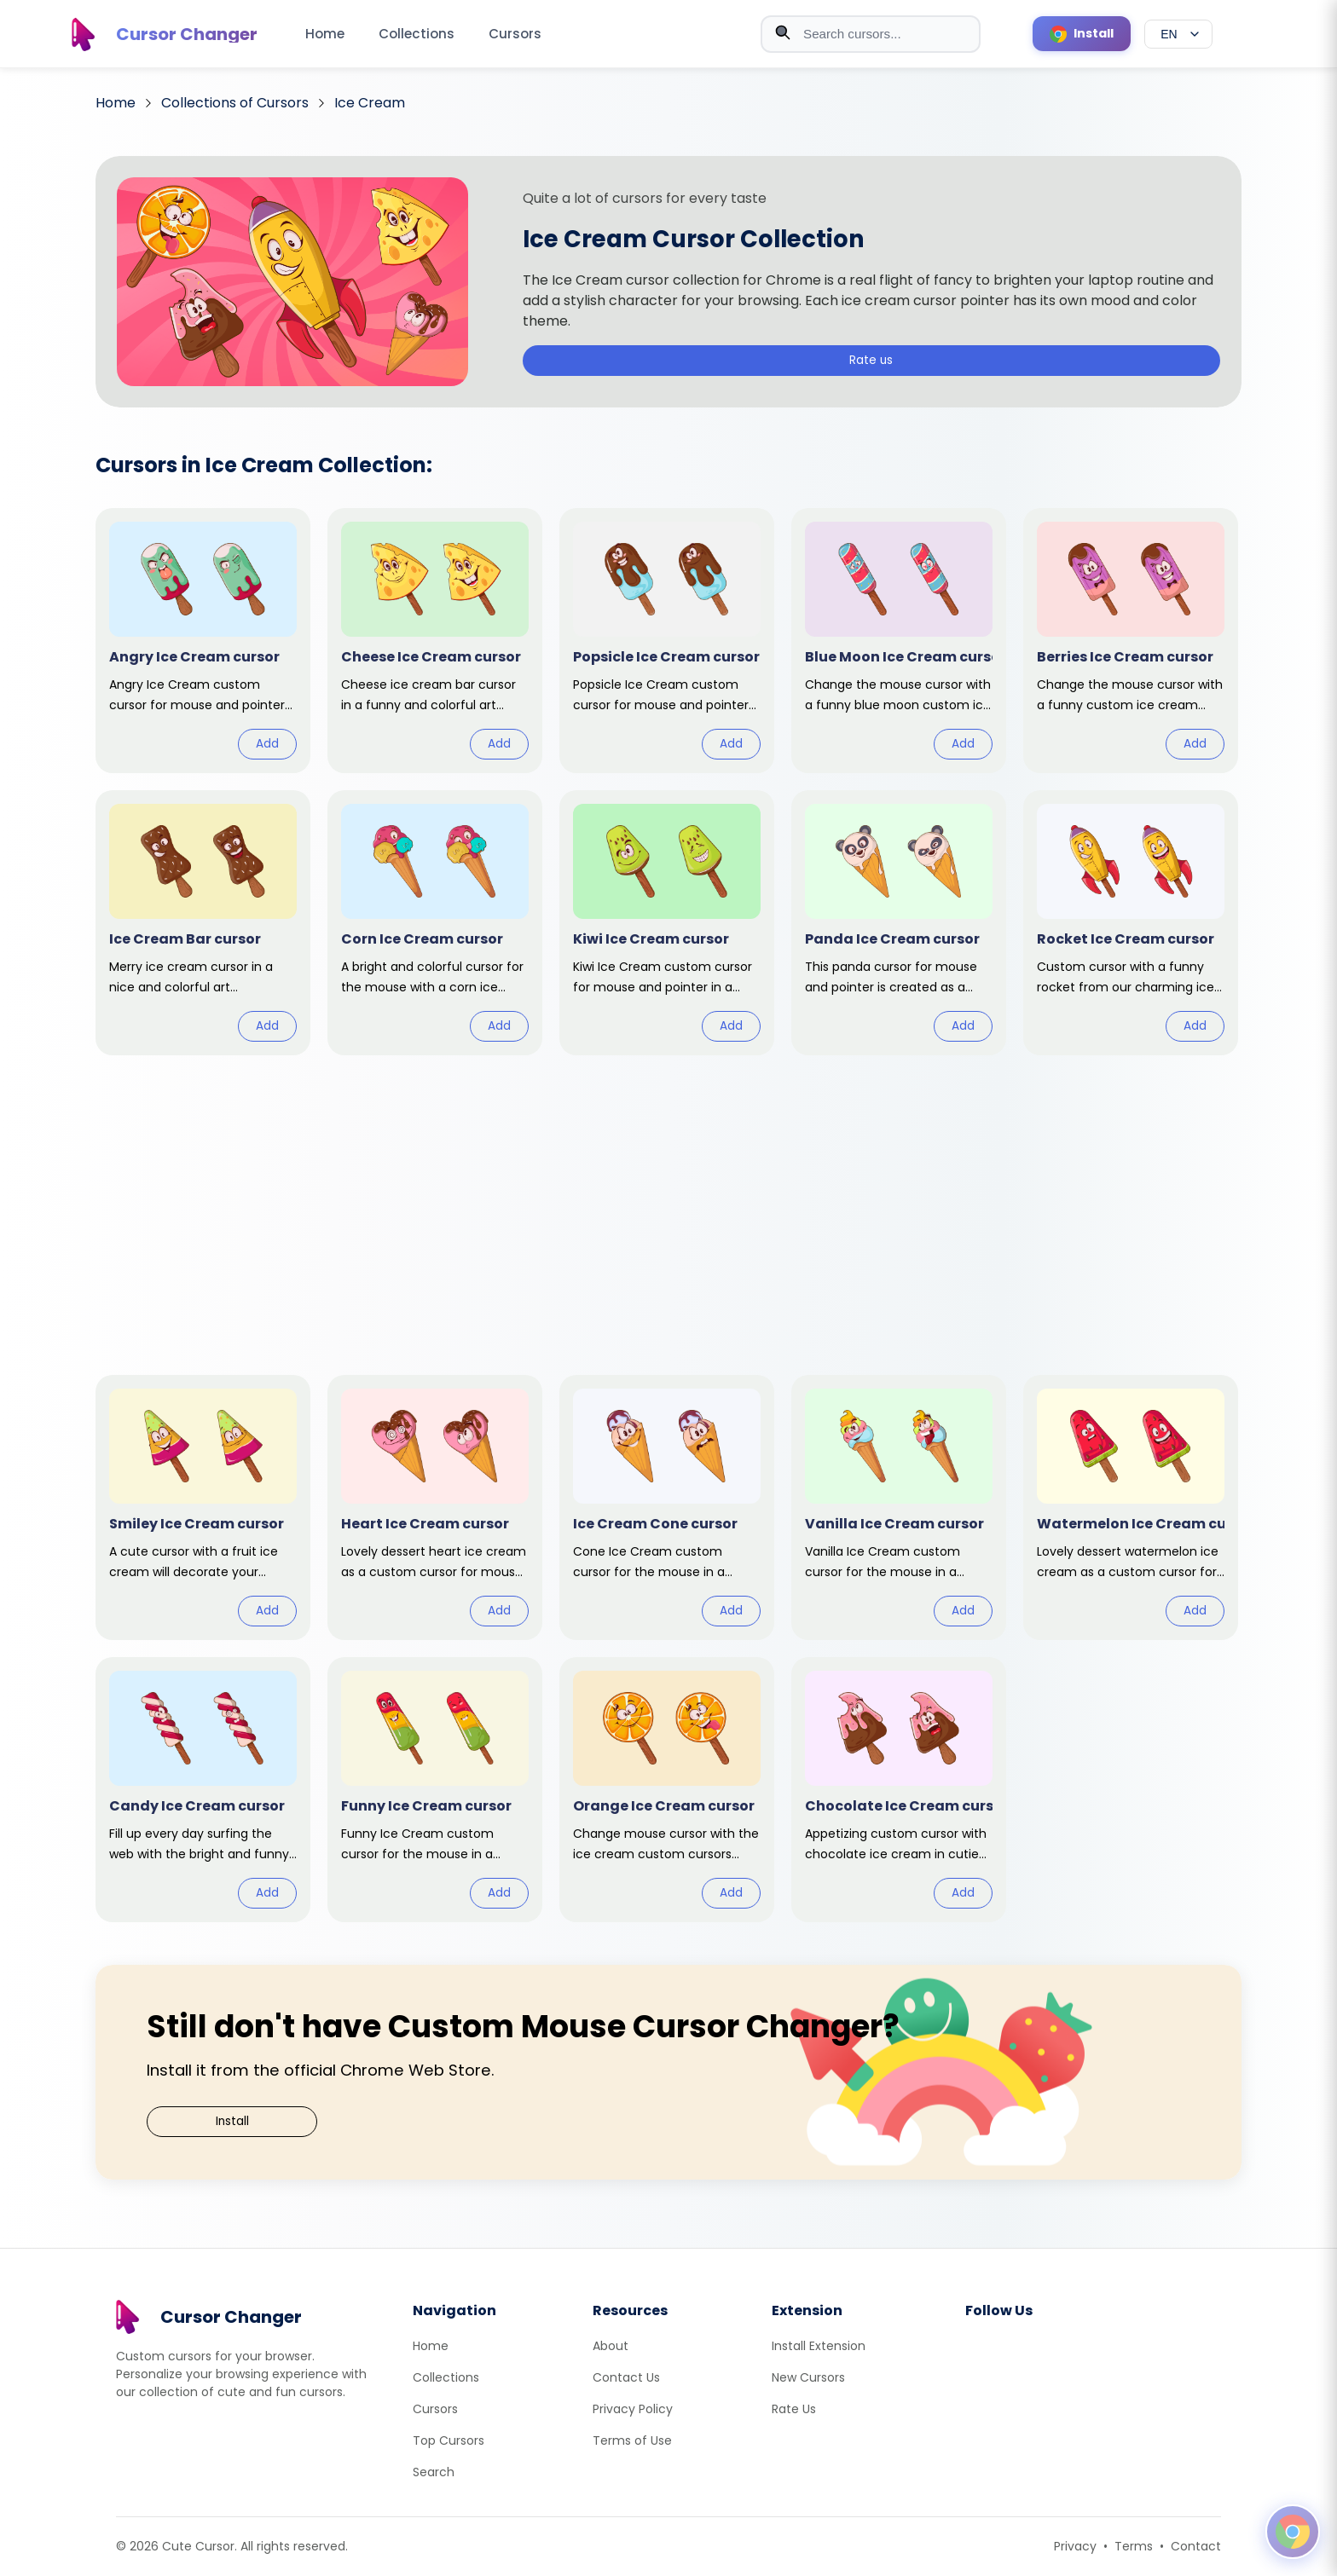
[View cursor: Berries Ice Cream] (1130, 640)
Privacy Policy (633, 2408)
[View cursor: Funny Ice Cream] (434, 1789)
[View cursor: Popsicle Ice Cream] (666, 640)
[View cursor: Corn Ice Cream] (434, 922)
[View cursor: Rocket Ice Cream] (1130, 922)
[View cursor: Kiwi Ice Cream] (666, 922)
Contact (1196, 2546)
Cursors (515, 34)
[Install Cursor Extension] (1082, 33)
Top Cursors (448, 2440)
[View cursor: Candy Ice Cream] (203, 1789)
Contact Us (626, 2377)
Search (433, 2472)
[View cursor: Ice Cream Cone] (666, 1507)
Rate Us (794, 2408)
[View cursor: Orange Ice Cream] (666, 1789)
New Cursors (808, 2377)
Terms (1133, 2546)
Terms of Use (632, 2440)
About (610, 2345)
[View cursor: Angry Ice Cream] (203, 640)
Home (324, 34)
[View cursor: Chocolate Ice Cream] (898, 1789)
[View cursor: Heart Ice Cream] (434, 1507)
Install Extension (818, 2345)
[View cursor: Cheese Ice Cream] (434, 640)
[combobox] (871, 34)
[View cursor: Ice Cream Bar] (203, 922)
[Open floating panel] (1292, 2531)
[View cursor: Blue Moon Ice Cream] (898, 640)
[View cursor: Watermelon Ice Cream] (1130, 1507)
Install (232, 2121)
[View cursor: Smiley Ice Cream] (203, 1507)
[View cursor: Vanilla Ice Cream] (898, 1507)
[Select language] (1178, 34)
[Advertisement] (668, 1204)
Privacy (1075, 2546)
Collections (416, 34)
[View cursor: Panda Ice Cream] (898, 922)
